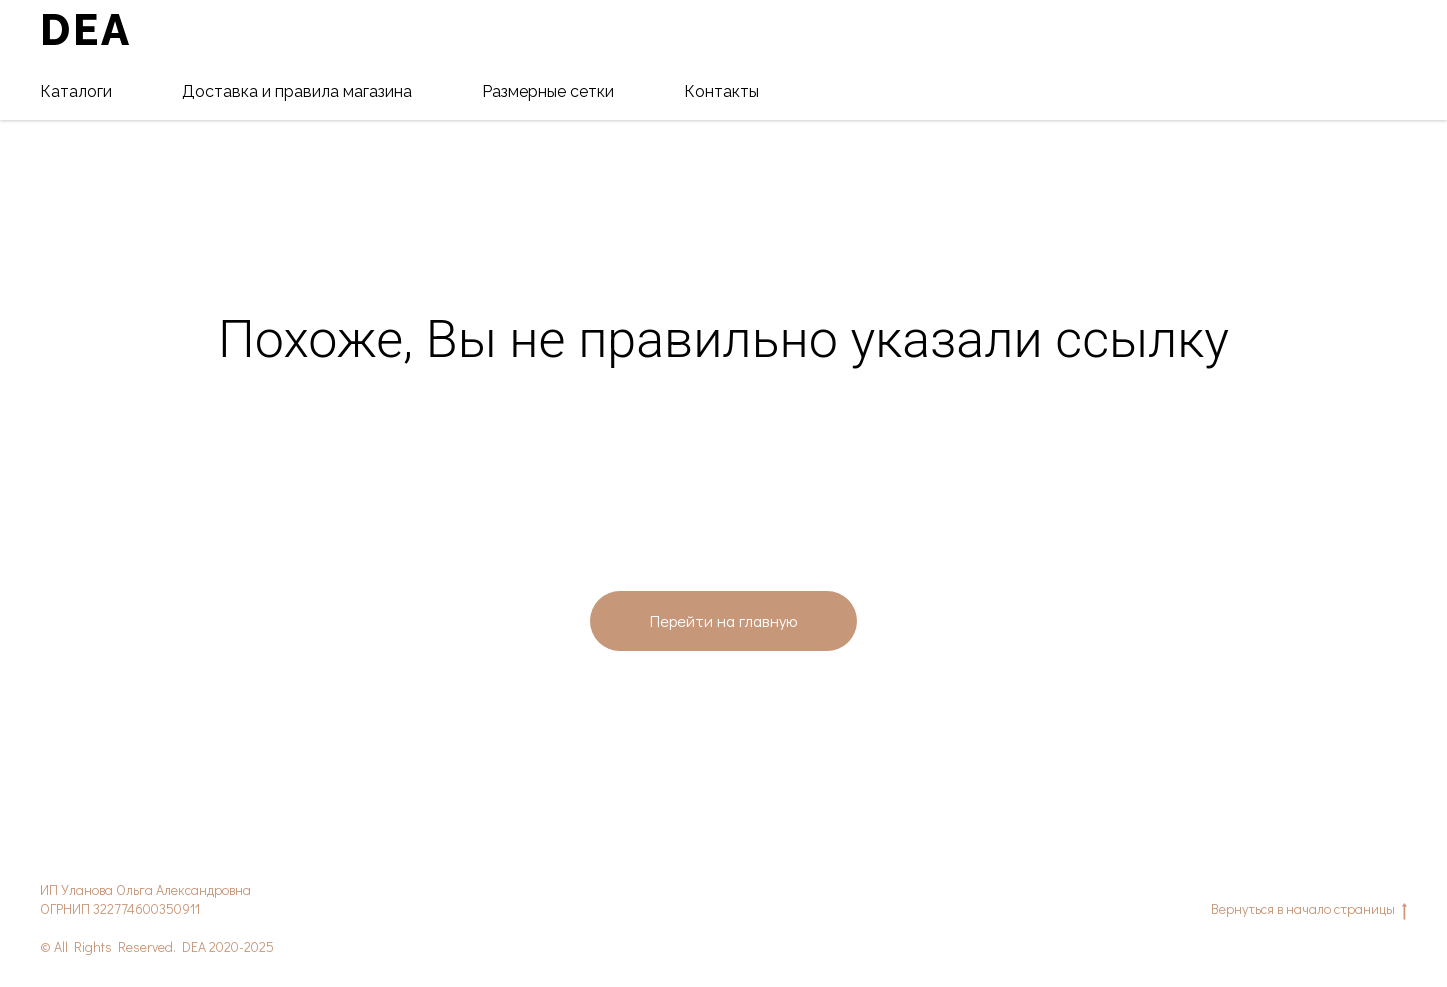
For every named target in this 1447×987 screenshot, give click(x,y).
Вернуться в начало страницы (1309, 909)
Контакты (721, 91)
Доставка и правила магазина (297, 91)
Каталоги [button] (76, 91)
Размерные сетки (548, 91)
